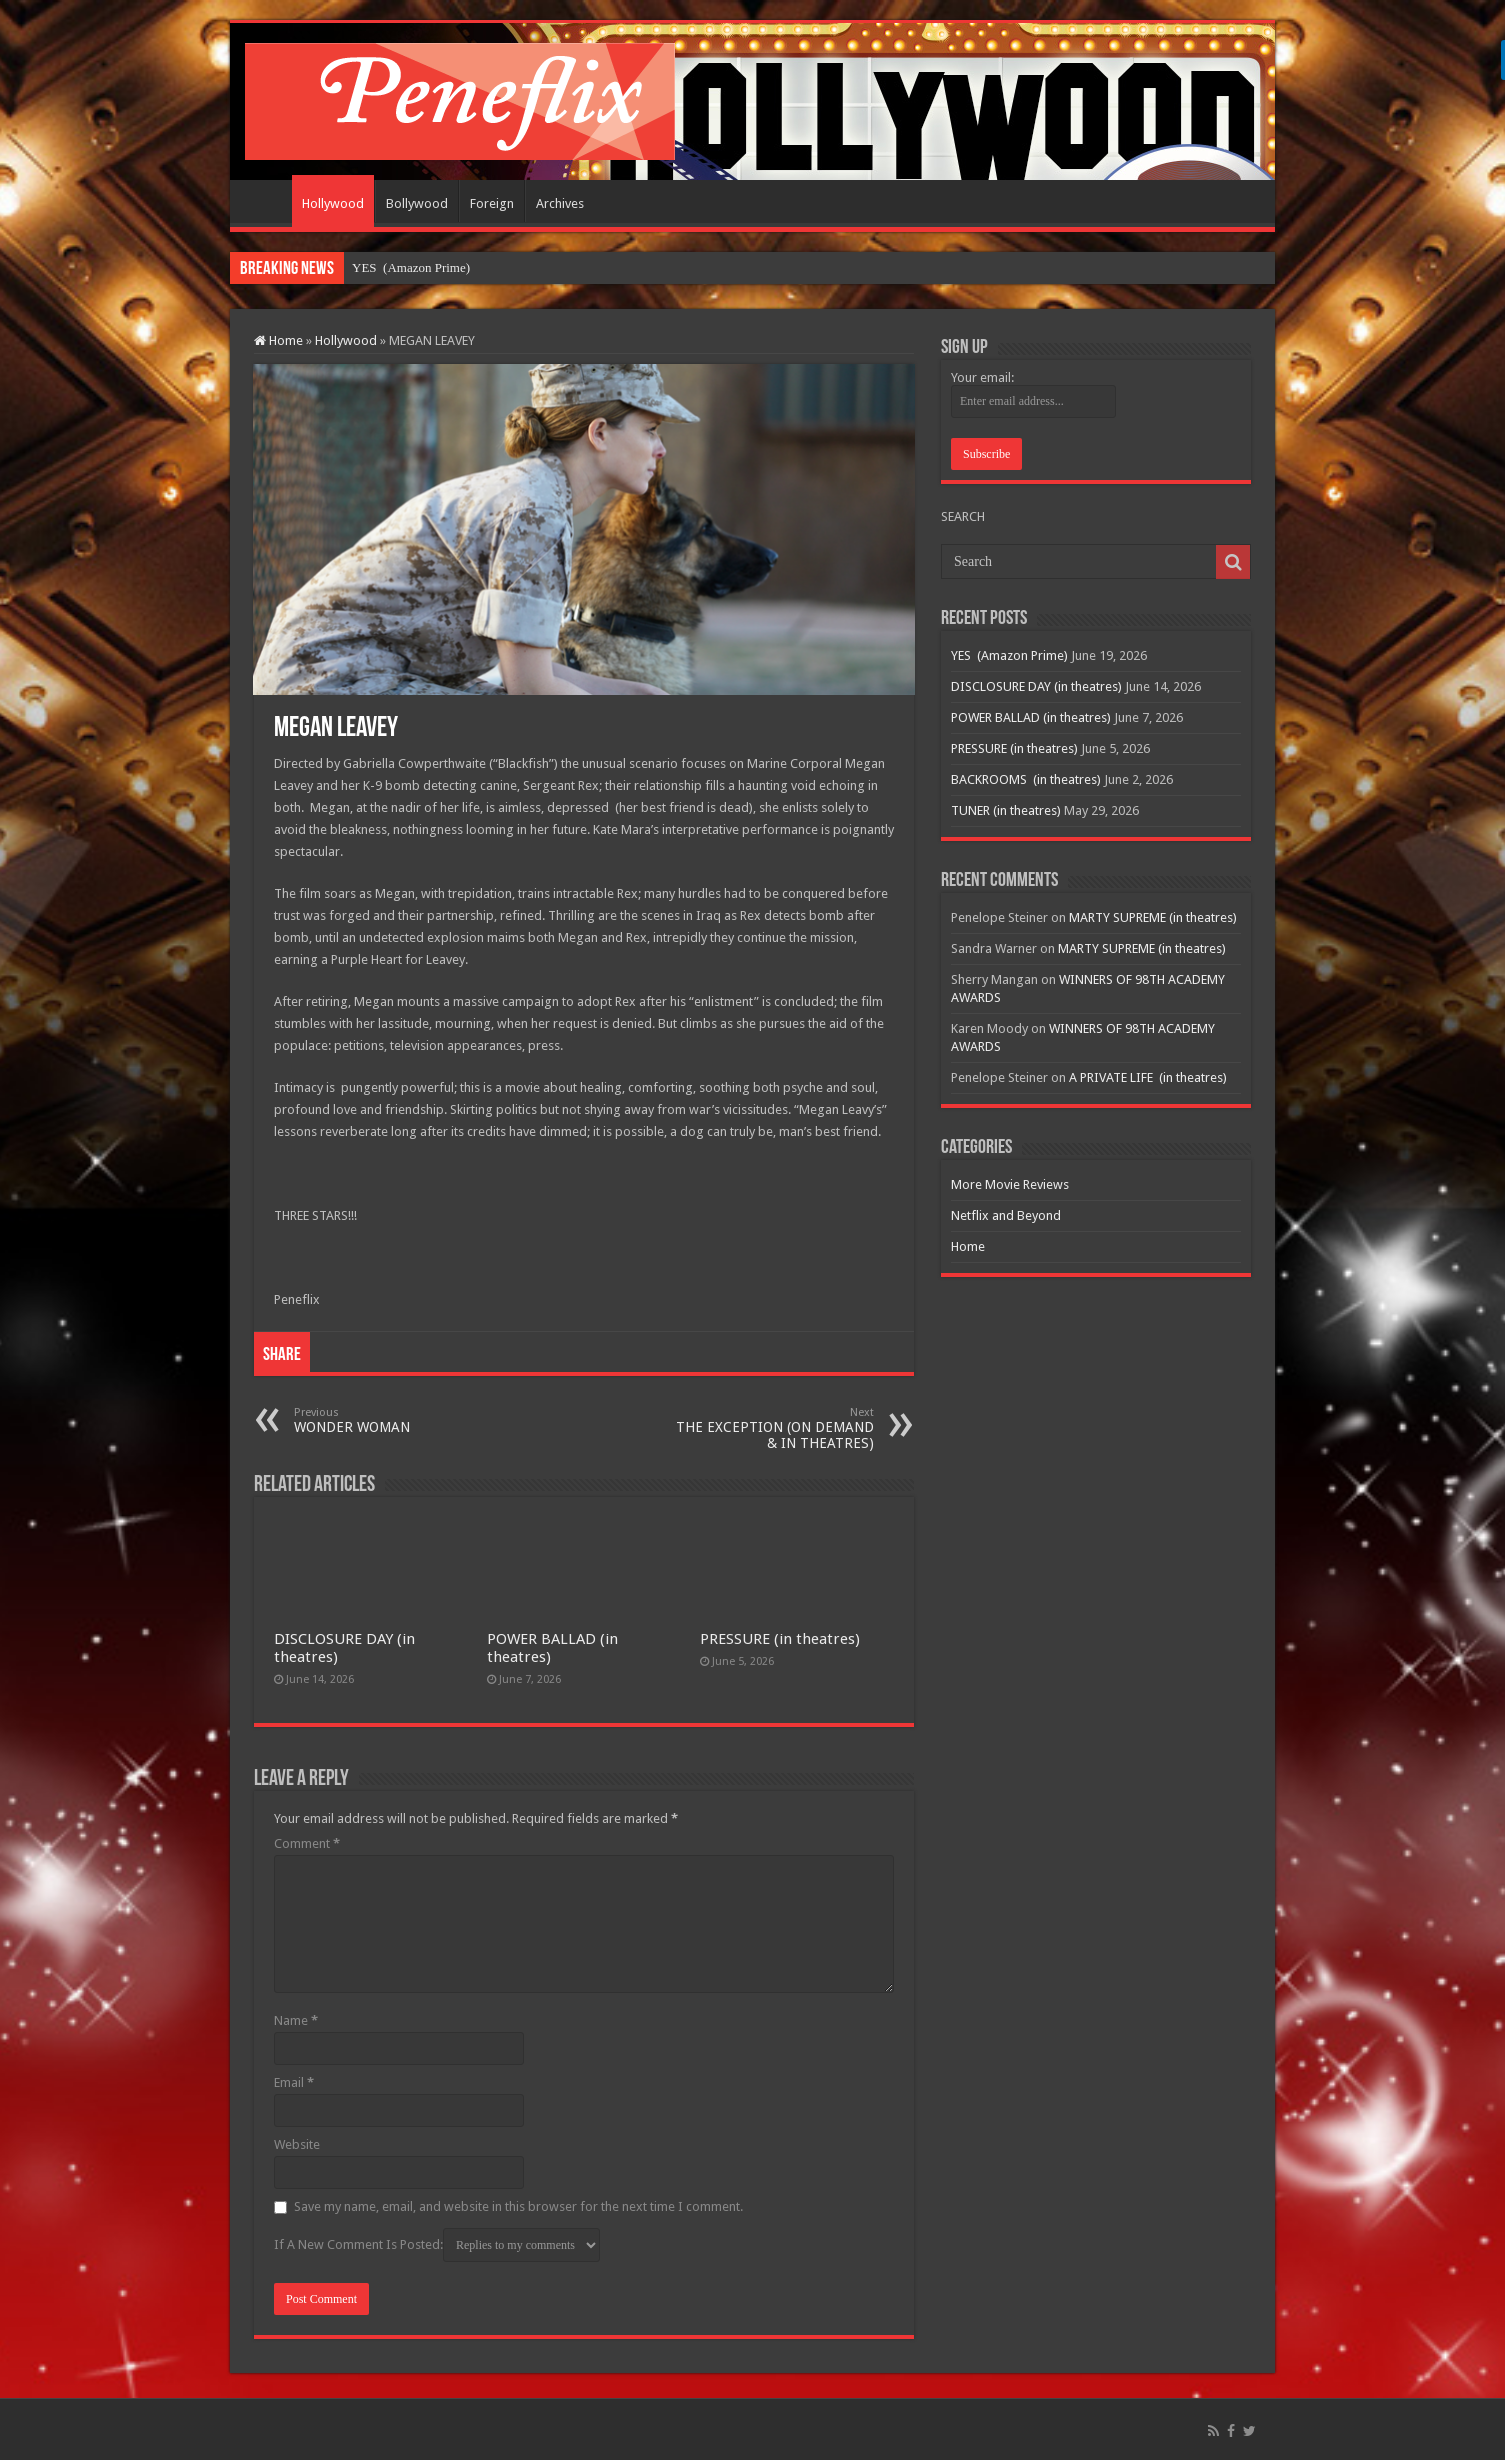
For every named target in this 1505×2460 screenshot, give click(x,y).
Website (297, 2144)
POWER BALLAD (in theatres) (1031, 717)
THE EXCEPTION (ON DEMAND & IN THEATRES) (771, 1428)
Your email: (982, 377)
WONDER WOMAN (396, 1420)
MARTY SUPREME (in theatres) (1153, 917)
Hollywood (333, 203)
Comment (307, 1843)
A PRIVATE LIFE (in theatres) (1148, 1077)
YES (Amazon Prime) (411, 267)
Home (266, 201)
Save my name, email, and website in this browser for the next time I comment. (518, 2206)
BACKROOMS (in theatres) (1026, 779)
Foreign (492, 203)
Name (296, 2020)
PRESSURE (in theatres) (780, 1639)
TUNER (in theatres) (1006, 810)
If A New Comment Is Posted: (437, 2245)
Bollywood (417, 203)
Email (294, 2082)
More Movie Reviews (1010, 1184)
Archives (560, 203)
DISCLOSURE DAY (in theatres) (1036, 686)
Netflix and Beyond (1006, 1215)
